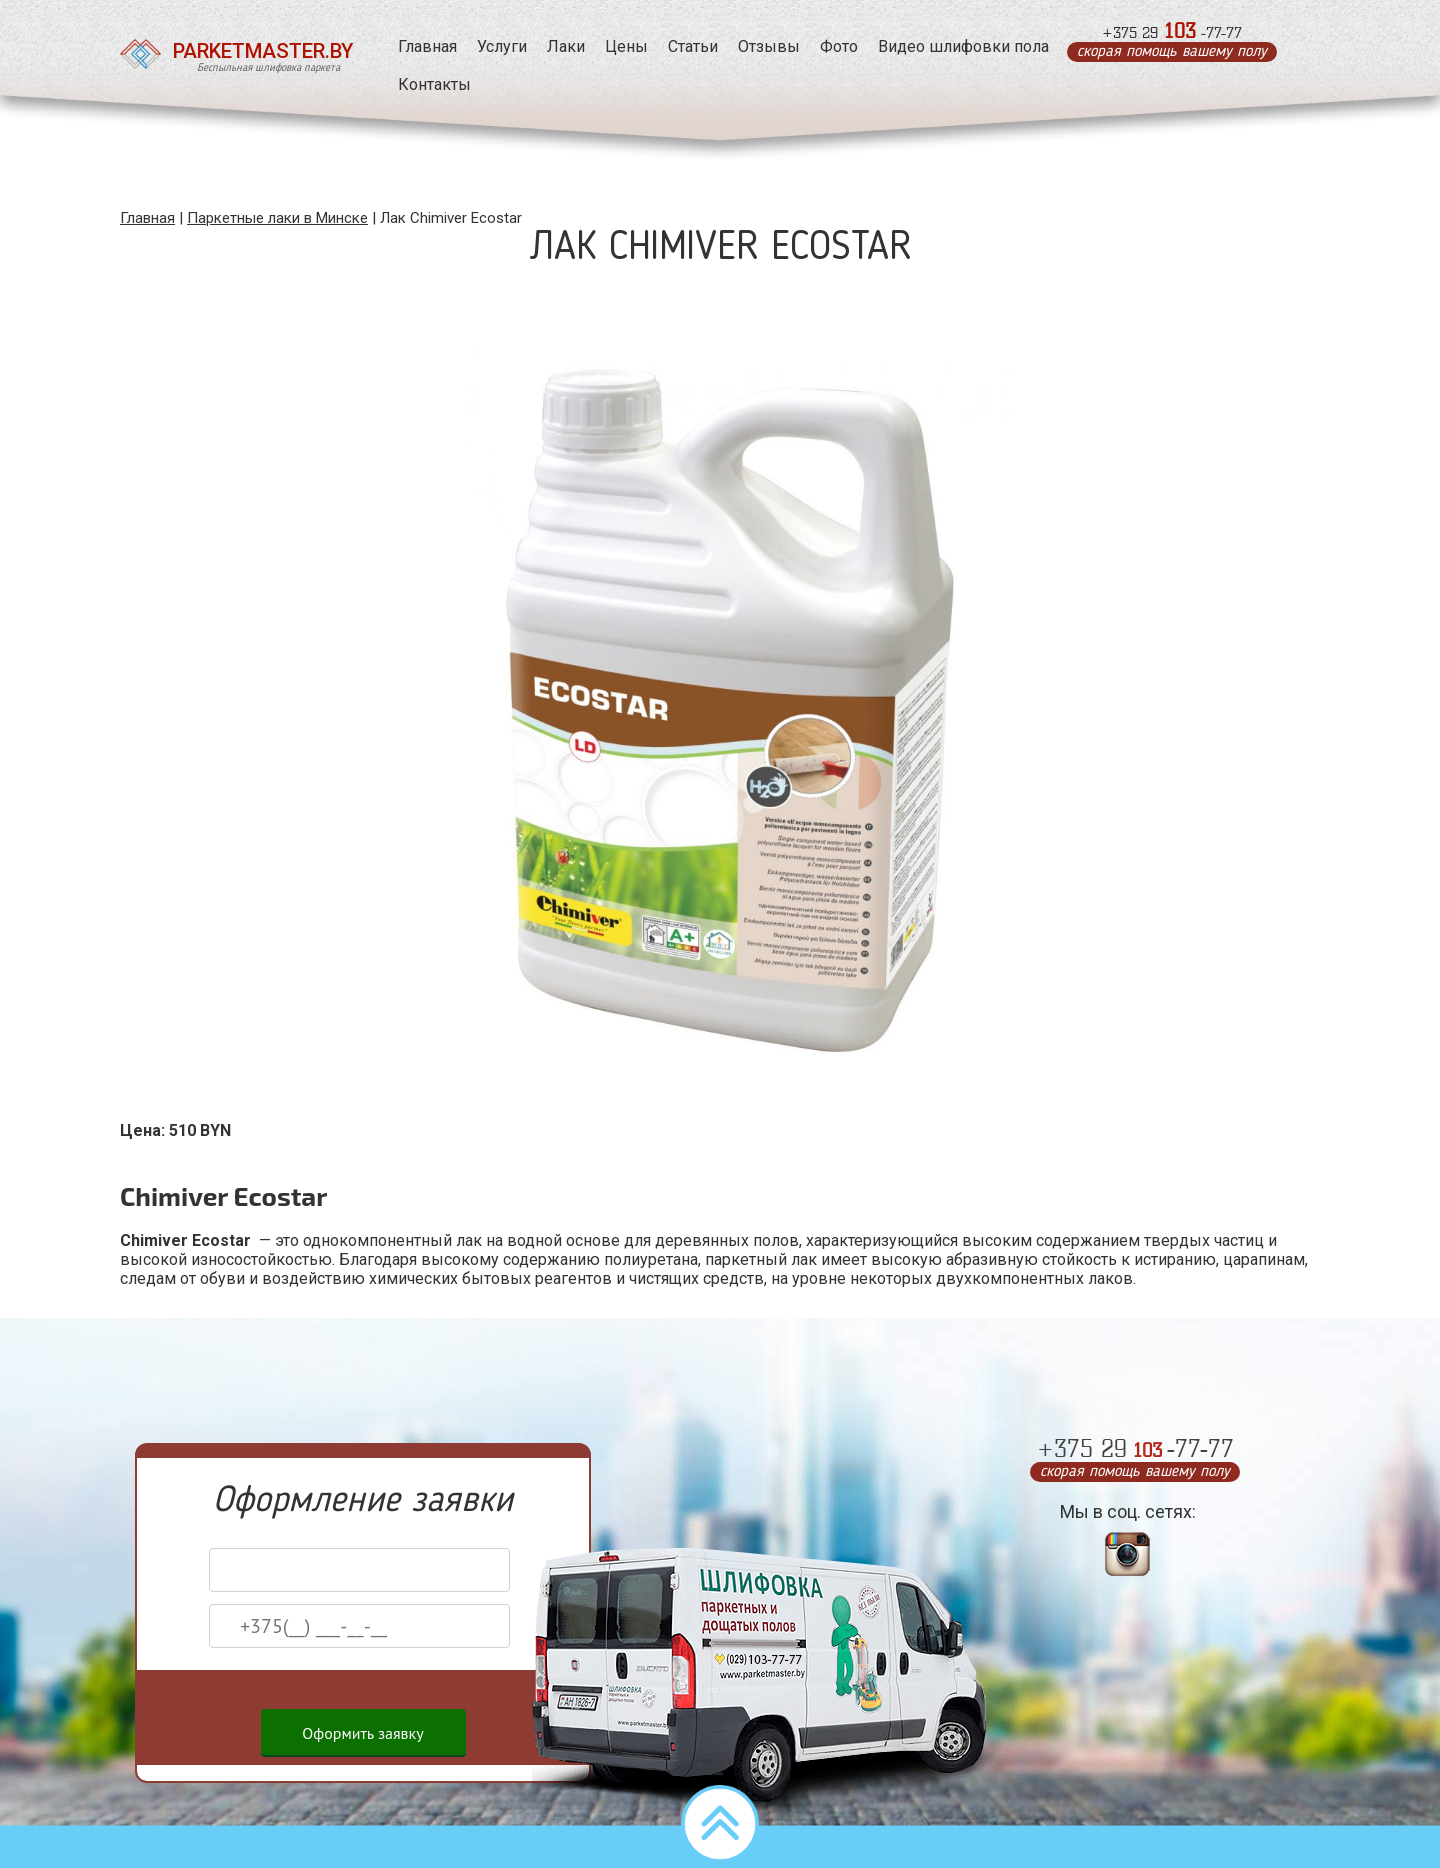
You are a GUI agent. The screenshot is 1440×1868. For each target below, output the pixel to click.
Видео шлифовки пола (955, 46)
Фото (831, 46)
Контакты (426, 84)
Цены (618, 46)
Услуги (494, 46)
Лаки (558, 46)
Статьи (685, 46)
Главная (419, 46)
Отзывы (761, 46)
